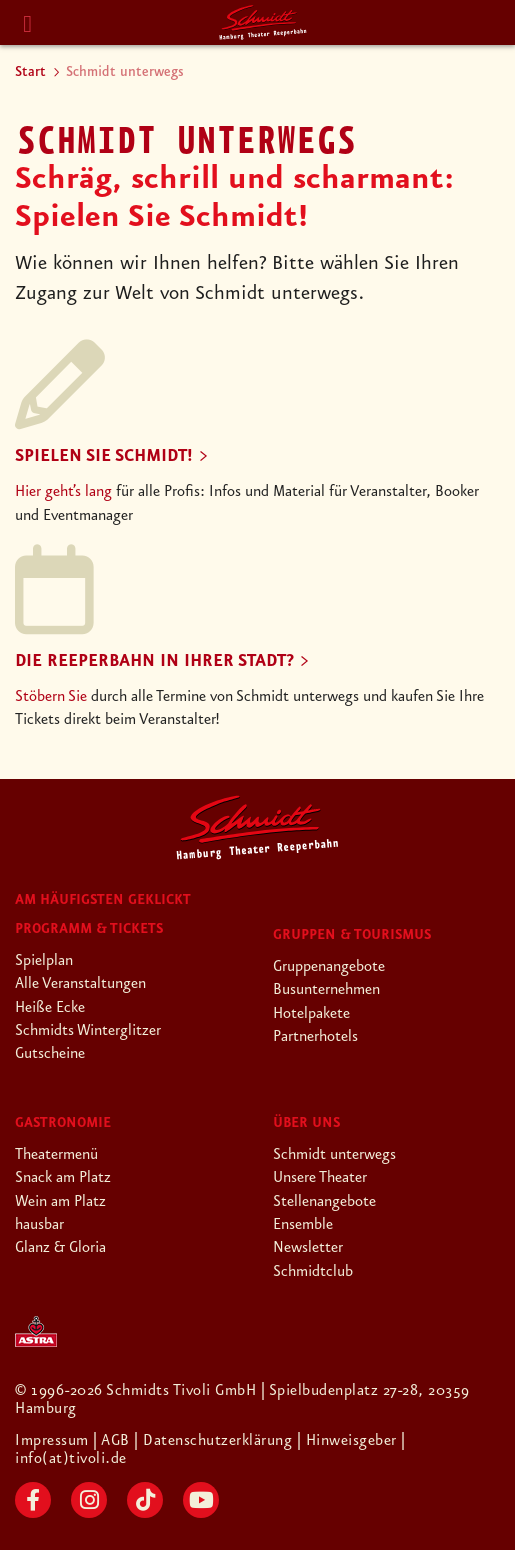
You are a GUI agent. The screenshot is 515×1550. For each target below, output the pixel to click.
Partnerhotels (315, 1037)
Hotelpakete (311, 1014)
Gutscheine (50, 1054)
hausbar (39, 1225)
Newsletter (308, 1248)
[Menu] (28, 24)
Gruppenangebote (329, 967)
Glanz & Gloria (60, 1248)
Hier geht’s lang (63, 492)
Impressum (54, 1441)
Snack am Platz (63, 1178)
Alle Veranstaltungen (80, 984)
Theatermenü (56, 1155)
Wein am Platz (60, 1202)
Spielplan (44, 961)
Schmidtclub (313, 1272)
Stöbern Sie (51, 697)
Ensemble (303, 1225)
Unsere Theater (320, 1178)
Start (30, 72)
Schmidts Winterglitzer (88, 1031)
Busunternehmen (326, 990)
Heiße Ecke (50, 1008)
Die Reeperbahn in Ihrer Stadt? (154, 661)
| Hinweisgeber (349, 1441)
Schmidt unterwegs (334, 1155)
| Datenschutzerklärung (213, 1441)
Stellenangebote (324, 1202)
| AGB (113, 1441)
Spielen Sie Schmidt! (104, 456)
